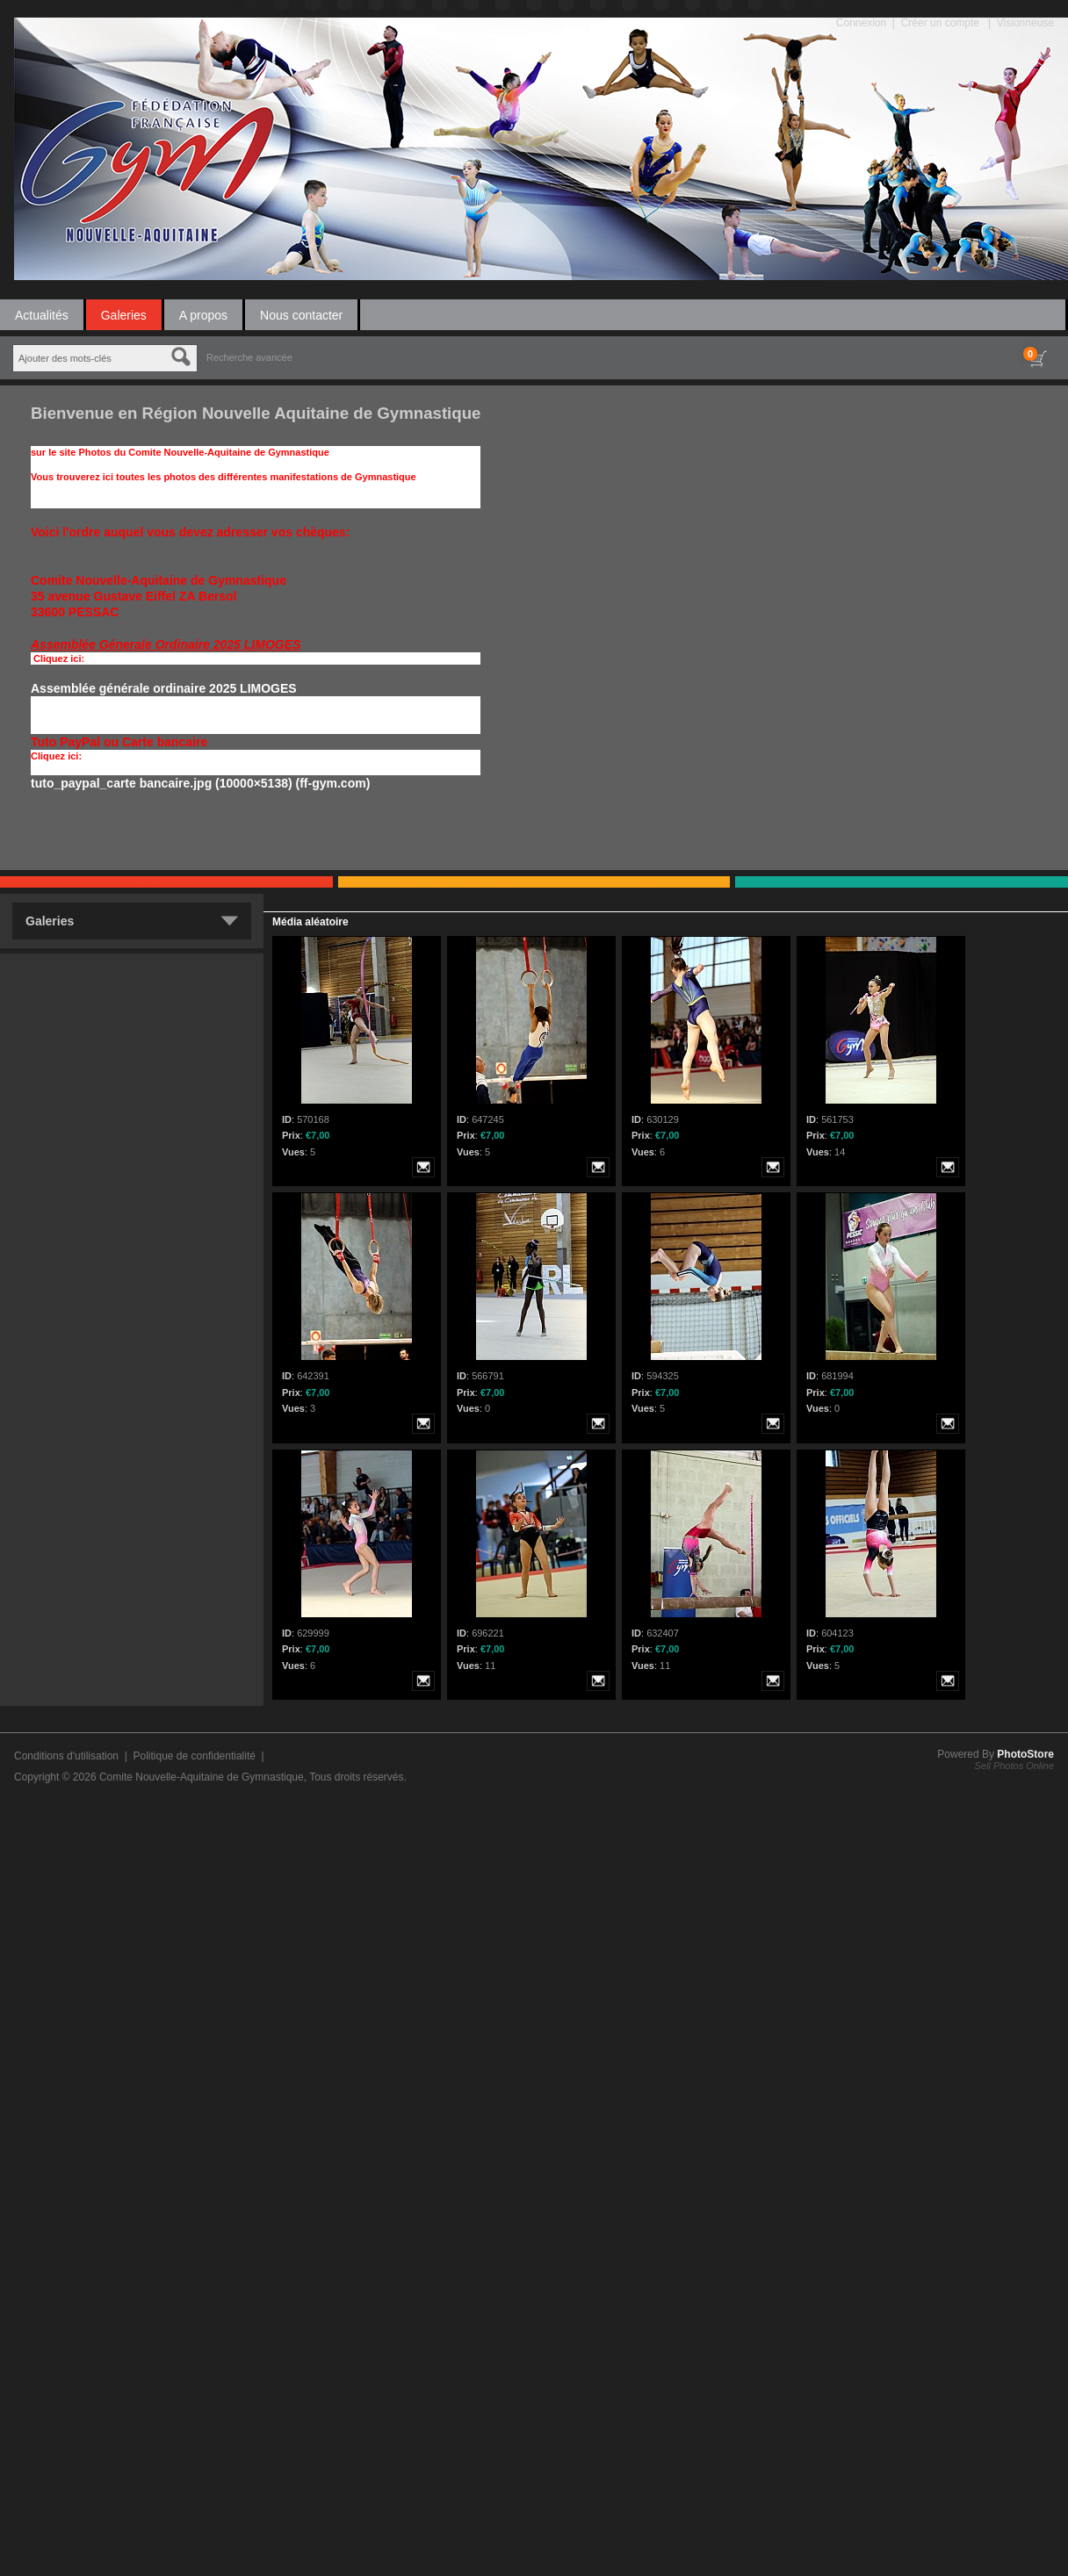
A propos (203, 315)
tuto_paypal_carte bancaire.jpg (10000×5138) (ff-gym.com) (200, 783)
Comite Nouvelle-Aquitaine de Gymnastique (201, 1777)
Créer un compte (940, 23)
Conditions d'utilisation (66, 1756)
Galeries (124, 315)
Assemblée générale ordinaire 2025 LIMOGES (164, 688)
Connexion (861, 23)
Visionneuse (1025, 23)
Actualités (42, 315)
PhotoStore (1025, 1754)
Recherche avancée (249, 357)
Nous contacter (301, 315)
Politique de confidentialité (194, 1756)
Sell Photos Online (1015, 1765)
